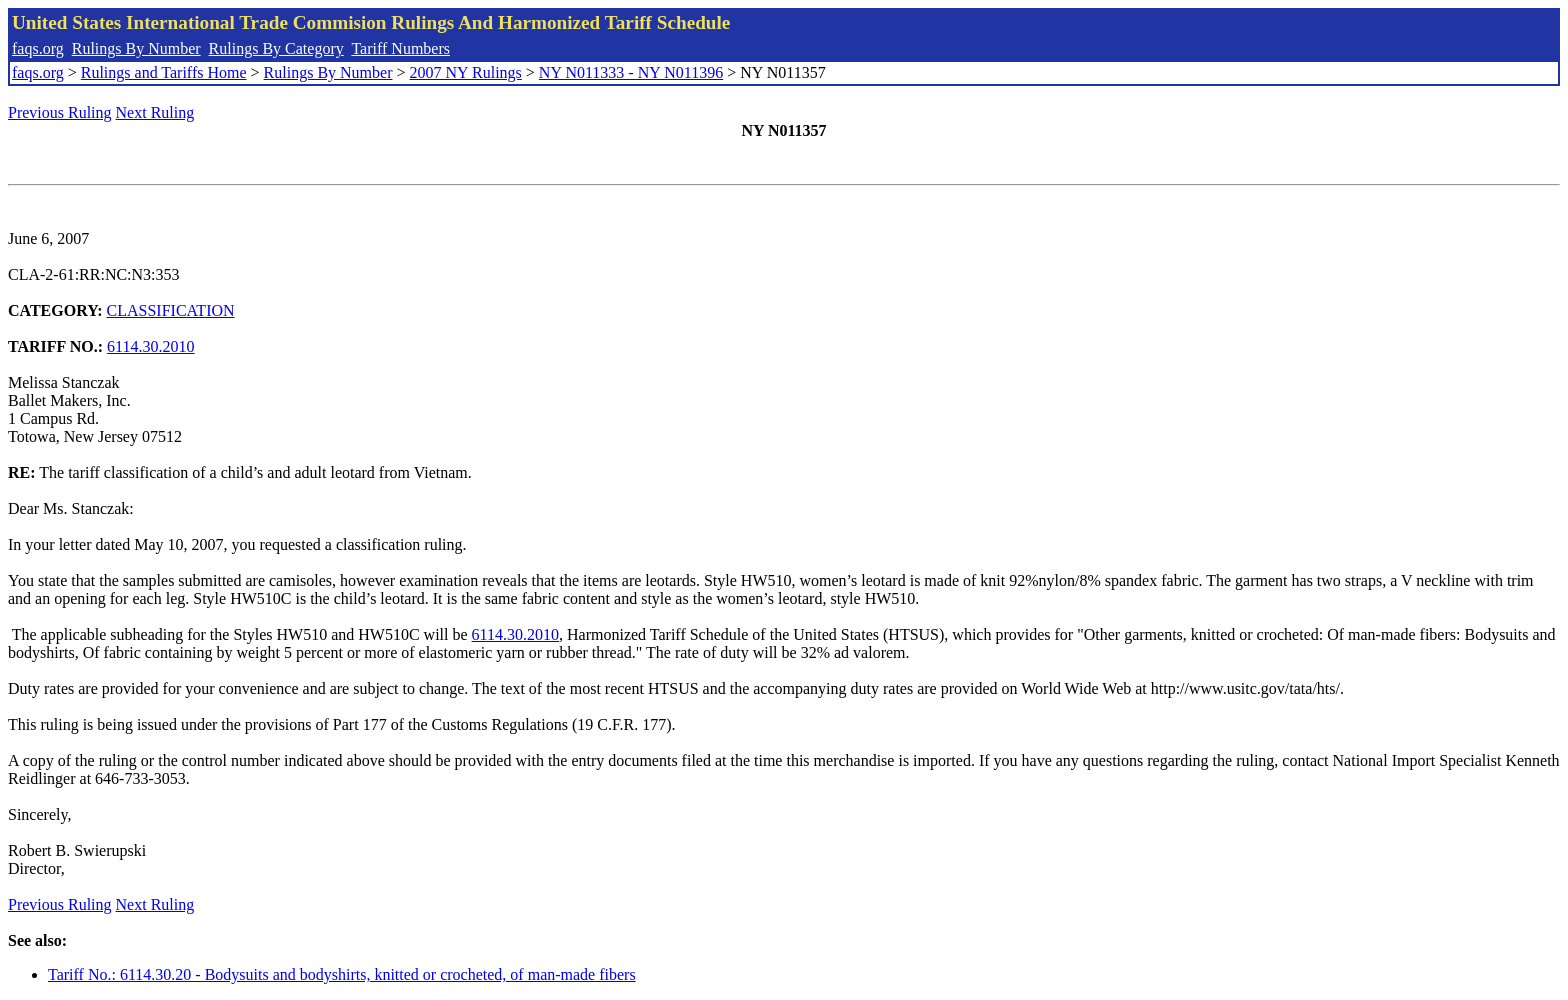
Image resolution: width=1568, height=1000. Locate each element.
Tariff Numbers (400, 48)
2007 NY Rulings (466, 72)
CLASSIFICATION (171, 310)
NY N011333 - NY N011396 (631, 72)
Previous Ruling (60, 112)
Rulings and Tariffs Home (164, 72)
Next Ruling (155, 112)
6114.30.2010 (150, 346)
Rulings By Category (276, 48)
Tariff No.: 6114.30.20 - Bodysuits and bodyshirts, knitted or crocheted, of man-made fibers (342, 974)
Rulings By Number (136, 48)
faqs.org (38, 48)
